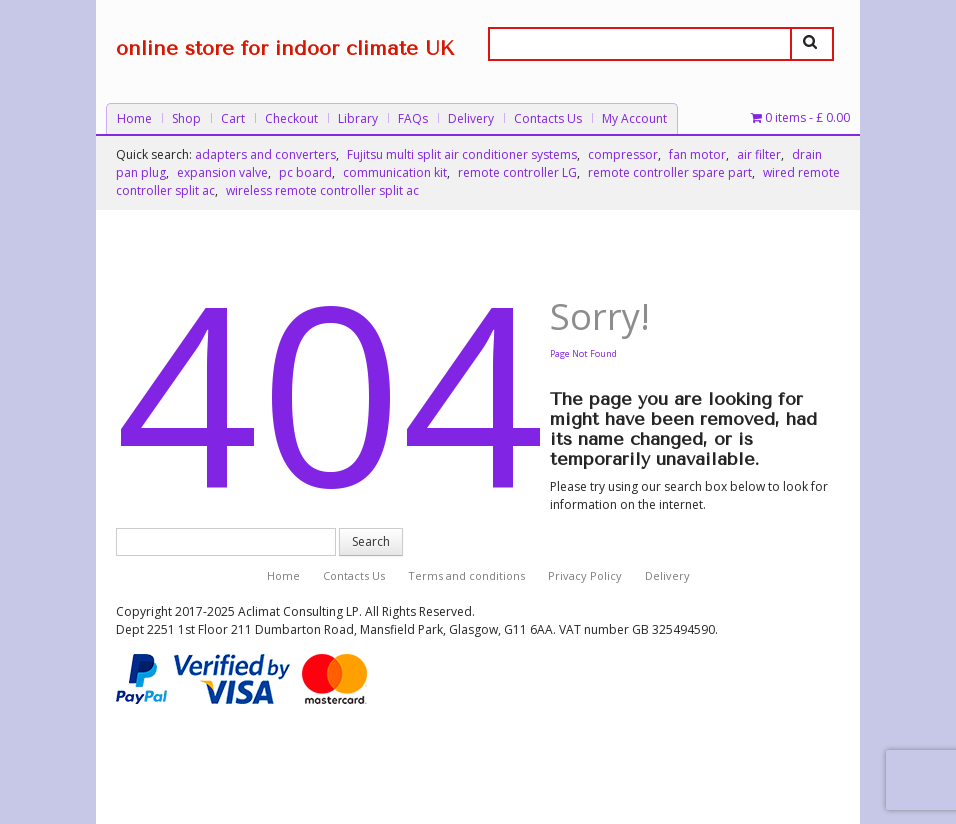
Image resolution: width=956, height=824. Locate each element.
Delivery (471, 118)
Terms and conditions (466, 575)
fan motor (697, 154)
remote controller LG (517, 172)
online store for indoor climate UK (285, 48)
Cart (233, 118)
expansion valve (222, 172)
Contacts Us (548, 118)
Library (358, 118)
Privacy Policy (585, 575)
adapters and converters (265, 154)
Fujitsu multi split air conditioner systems (462, 154)
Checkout (291, 118)
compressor (623, 154)
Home (134, 118)
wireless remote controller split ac (322, 190)
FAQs (413, 118)
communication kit (395, 172)
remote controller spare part (670, 172)
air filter (759, 154)
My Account (634, 118)
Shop (186, 118)
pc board (305, 172)
